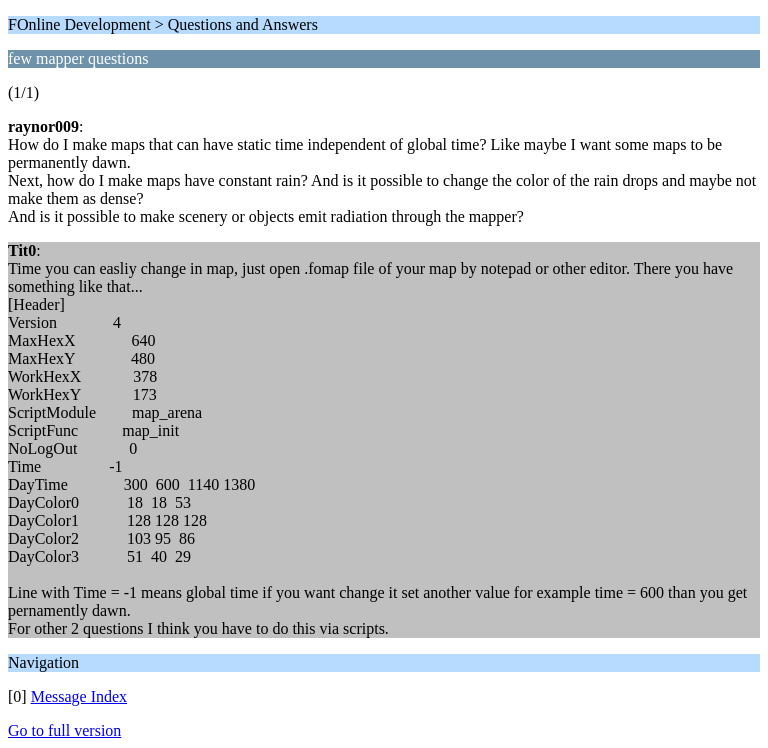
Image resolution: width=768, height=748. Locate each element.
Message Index (79, 696)
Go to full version (64, 730)
